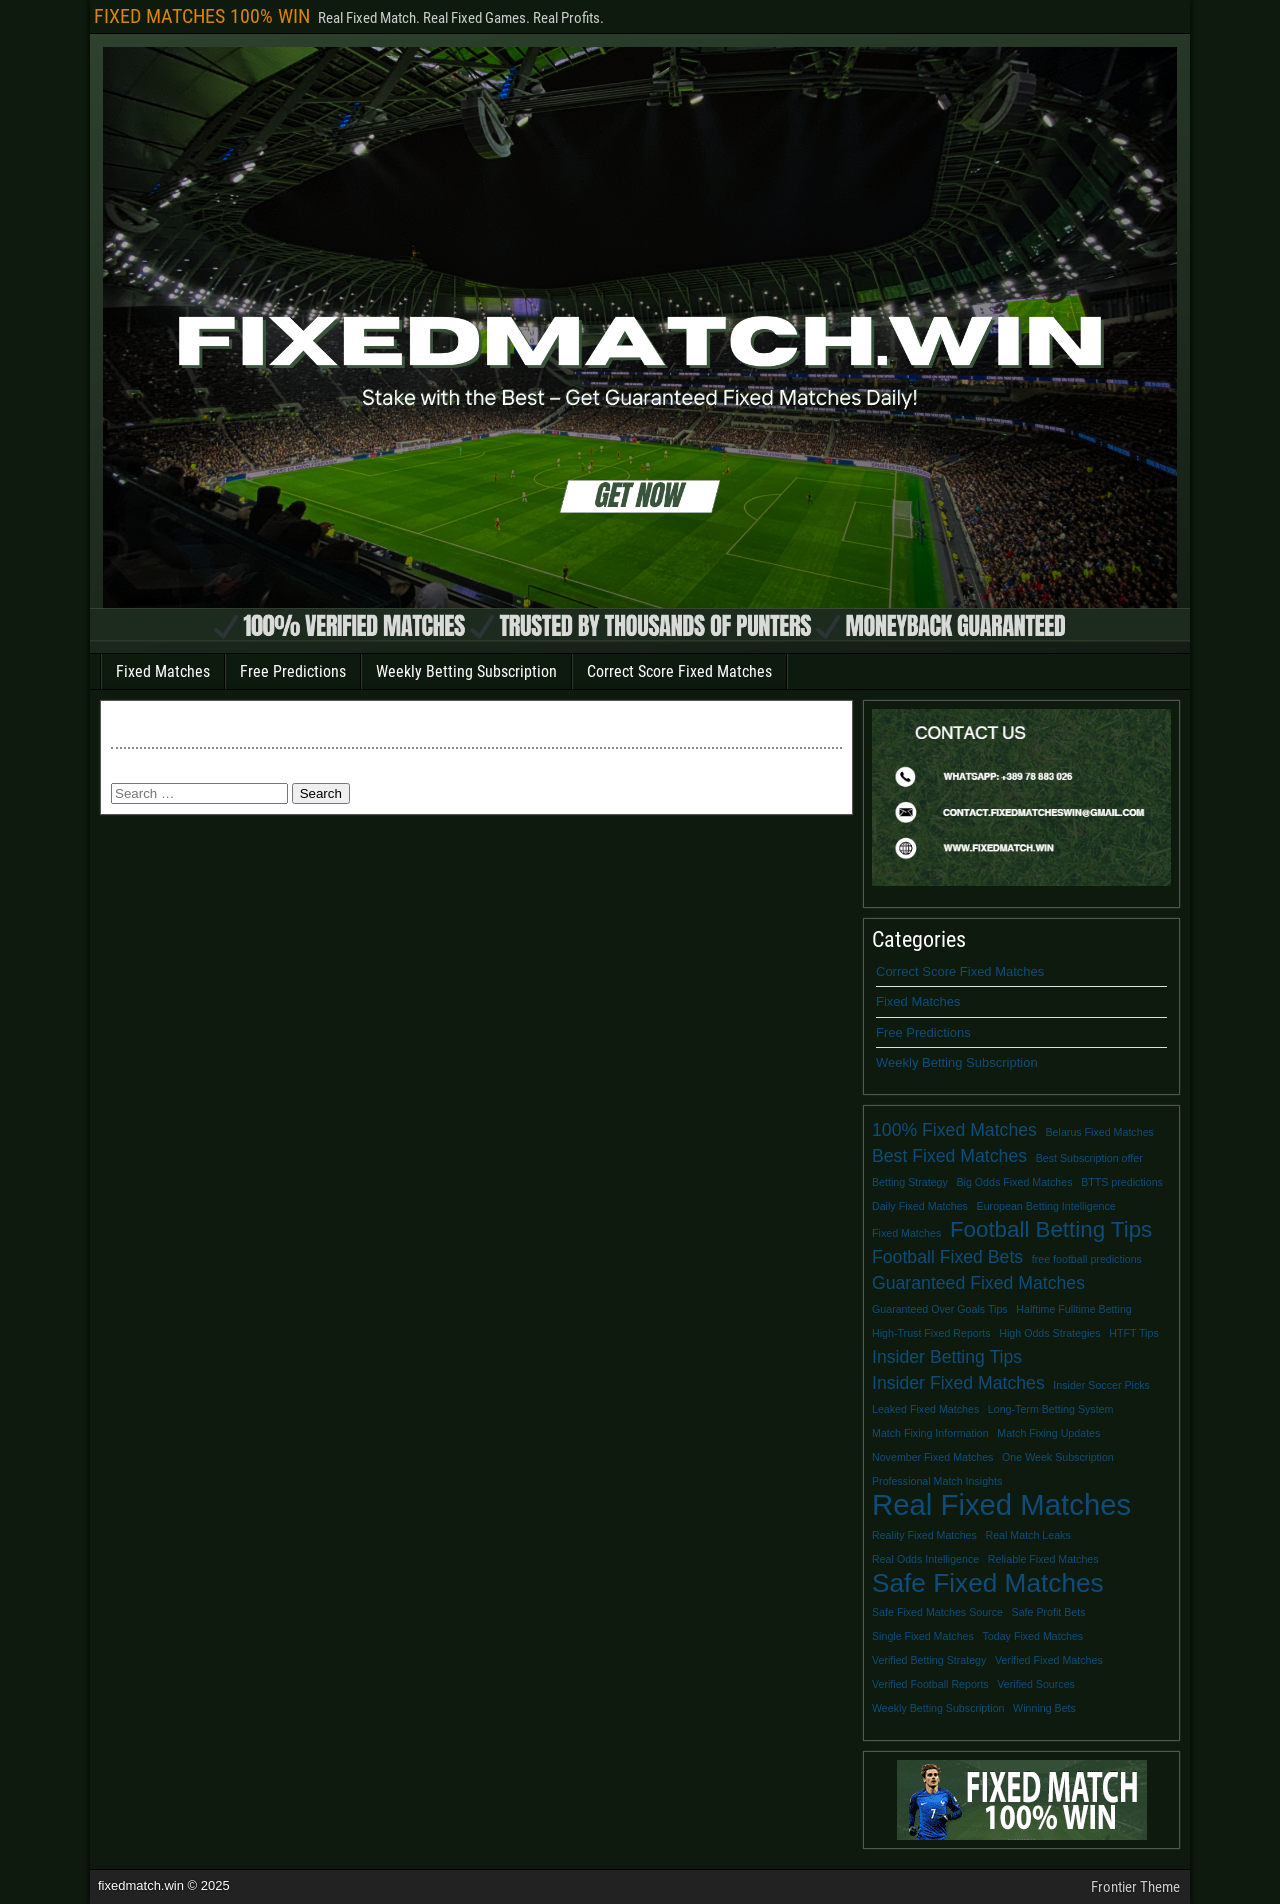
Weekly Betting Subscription (466, 671)
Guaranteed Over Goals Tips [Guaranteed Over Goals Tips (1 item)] (940, 1309)
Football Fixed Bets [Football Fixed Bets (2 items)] (947, 1257)
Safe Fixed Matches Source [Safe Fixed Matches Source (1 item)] (937, 1612)
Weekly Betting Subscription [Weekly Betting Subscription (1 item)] (938, 1708)
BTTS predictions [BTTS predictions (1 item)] (1122, 1182)
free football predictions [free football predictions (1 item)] (1087, 1259)
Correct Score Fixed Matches (679, 671)
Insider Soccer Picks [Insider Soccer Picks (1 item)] (1101, 1385)
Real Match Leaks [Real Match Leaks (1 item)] (1027, 1535)
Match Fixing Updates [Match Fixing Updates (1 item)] (1048, 1433)
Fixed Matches (163, 671)
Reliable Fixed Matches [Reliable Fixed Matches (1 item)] (1043, 1559)
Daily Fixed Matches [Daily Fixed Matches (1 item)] (920, 1206)
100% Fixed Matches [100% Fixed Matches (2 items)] (954, 1130)
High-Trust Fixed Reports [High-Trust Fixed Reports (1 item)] (931, 1333)
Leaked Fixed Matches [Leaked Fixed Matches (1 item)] (925, 1409)
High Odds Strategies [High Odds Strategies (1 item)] (1049, 1333)
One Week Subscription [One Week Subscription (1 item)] (1058, 1457)
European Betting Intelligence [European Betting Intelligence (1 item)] (1046, 1206)
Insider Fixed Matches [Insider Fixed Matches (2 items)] (958, 1383)
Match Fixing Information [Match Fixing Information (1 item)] (930, 1433)
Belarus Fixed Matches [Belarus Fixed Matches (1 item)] (1100, 1132)
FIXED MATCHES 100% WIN (202, 16)
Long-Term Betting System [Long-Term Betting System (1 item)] (1051, 1409)
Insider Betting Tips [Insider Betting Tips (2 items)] (947, 1357)
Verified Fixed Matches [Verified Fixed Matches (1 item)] (1049, 1660)
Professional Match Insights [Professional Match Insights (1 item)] (937, 1481)
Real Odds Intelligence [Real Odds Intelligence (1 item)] (925, 1559)
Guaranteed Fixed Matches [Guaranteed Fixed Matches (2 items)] (978, 1283)
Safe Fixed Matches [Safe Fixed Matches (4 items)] (988, 1583)
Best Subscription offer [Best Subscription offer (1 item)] (1089, 1158)
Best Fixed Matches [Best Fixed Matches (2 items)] (949, 1156)
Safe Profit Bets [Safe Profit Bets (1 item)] (1049, 1612)
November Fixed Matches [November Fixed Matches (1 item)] (932, 1457)
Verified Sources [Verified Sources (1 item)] (1036, 1684)
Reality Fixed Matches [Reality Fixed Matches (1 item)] (924, 1535)
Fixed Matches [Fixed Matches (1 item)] (906, 1233)
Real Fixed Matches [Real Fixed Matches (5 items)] (1001, 1505)
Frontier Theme (1135, 1887)
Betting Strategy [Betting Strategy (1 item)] (910, 1182)
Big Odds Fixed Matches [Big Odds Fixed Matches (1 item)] (1014, 1182)
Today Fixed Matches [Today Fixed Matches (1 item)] (1033, 1636)
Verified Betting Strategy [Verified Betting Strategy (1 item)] (929, 1660)
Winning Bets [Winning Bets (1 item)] (1044, 1708)
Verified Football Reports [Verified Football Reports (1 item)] (930, 1684)
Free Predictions (293, 671)
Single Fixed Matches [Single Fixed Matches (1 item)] (923, 1636)
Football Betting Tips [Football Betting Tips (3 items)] (1051, 1230)
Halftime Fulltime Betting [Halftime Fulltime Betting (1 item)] (1073, 1309)
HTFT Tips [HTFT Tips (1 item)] (1134, 1333)
